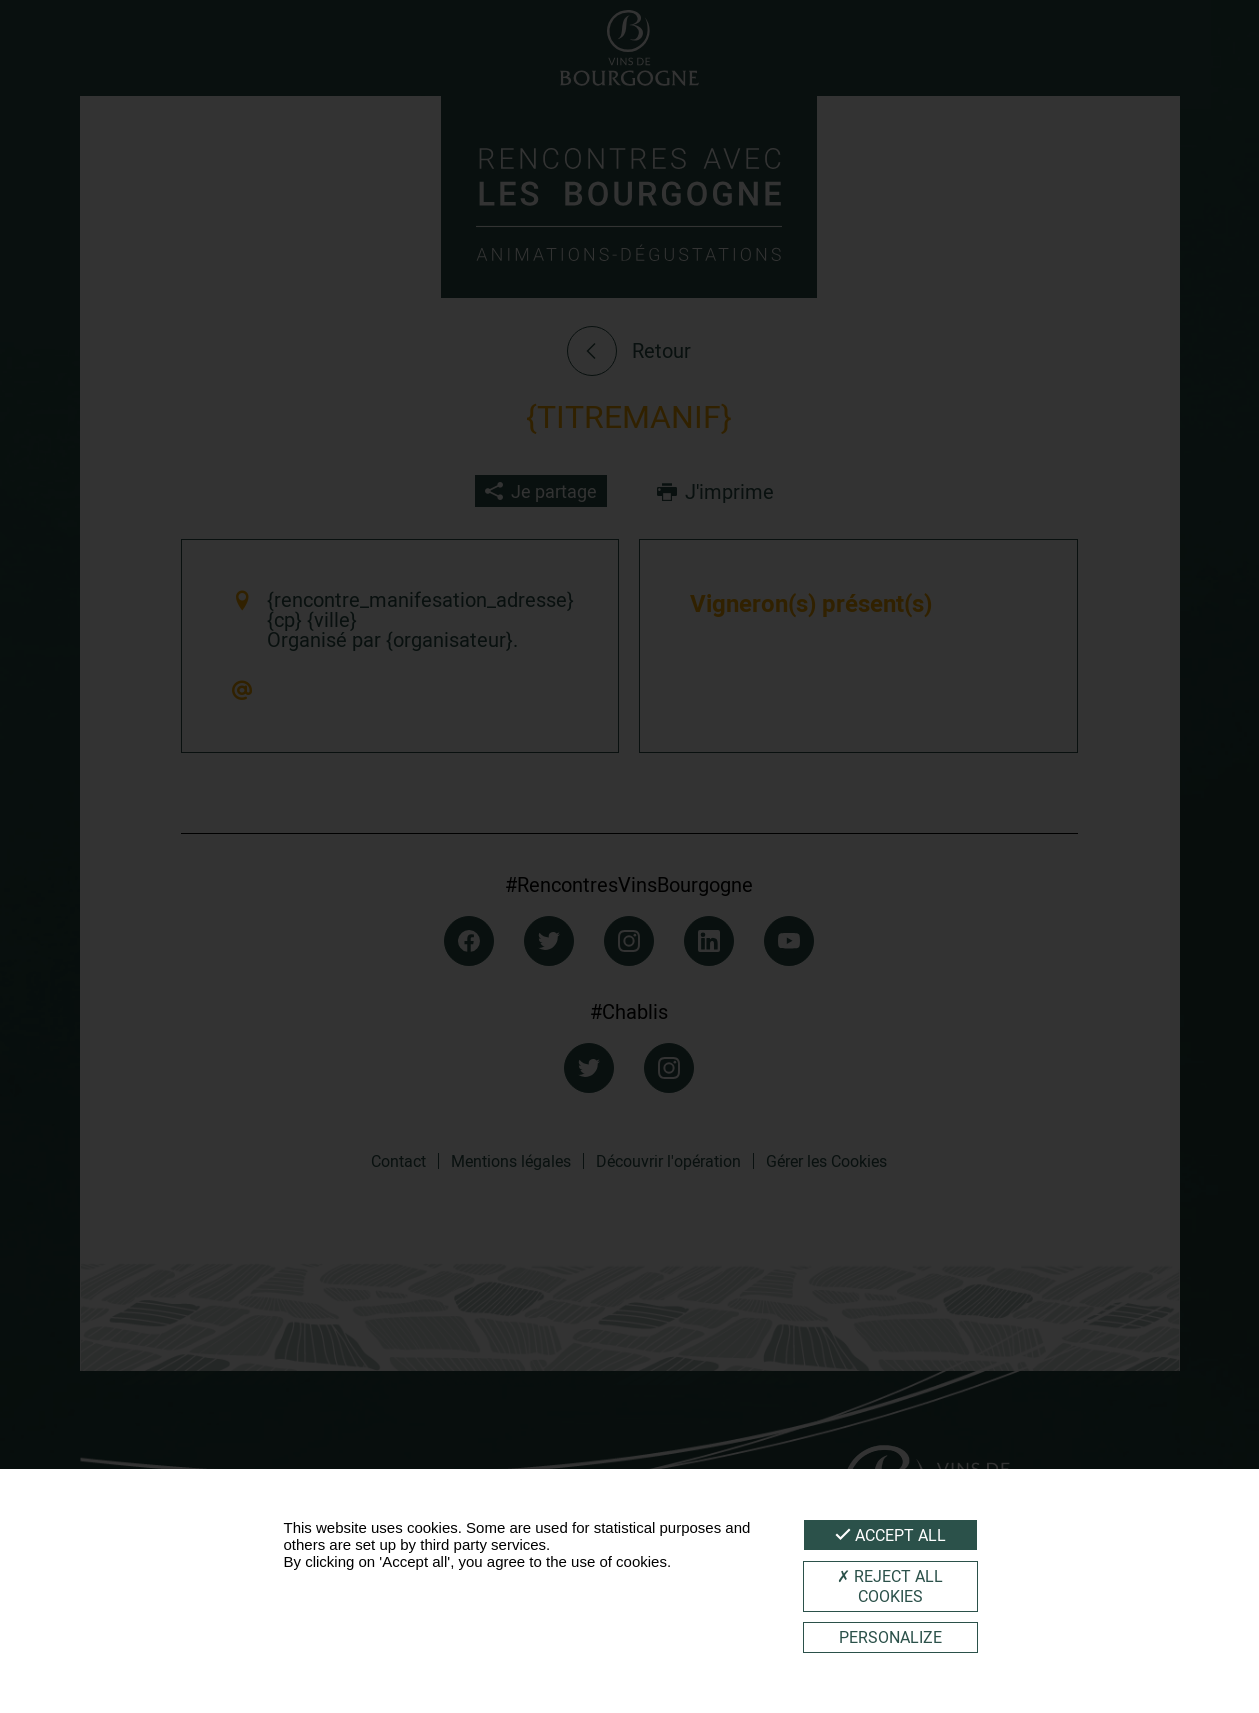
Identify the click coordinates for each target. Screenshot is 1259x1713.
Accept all (890, 1535)
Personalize (890, 1637)
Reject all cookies (890, 1585)
